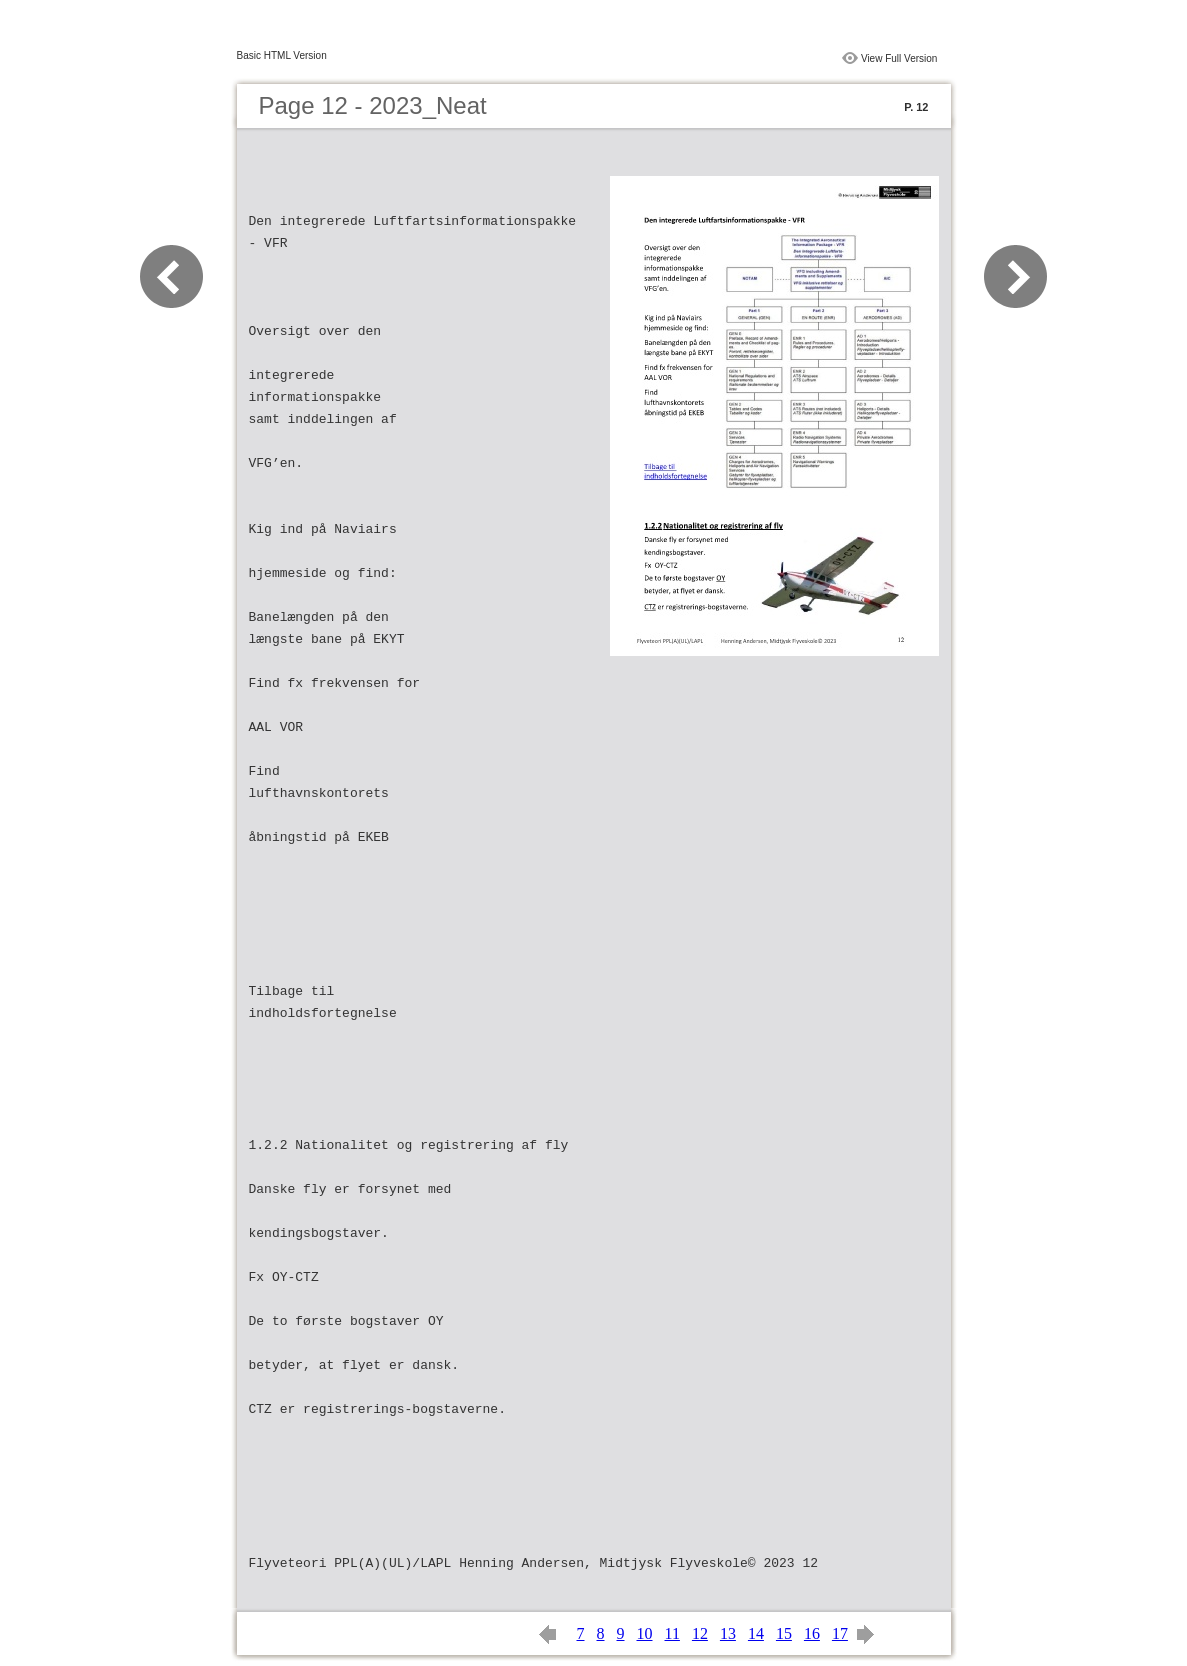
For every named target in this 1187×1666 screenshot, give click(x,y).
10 (645, 1633)
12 (700, 1633)
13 (728, 1633)
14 (756, 1633)
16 (812, 1633)
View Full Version (899, 58)
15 (784, 1633)
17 (840, 1633)
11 (672, 1633)
